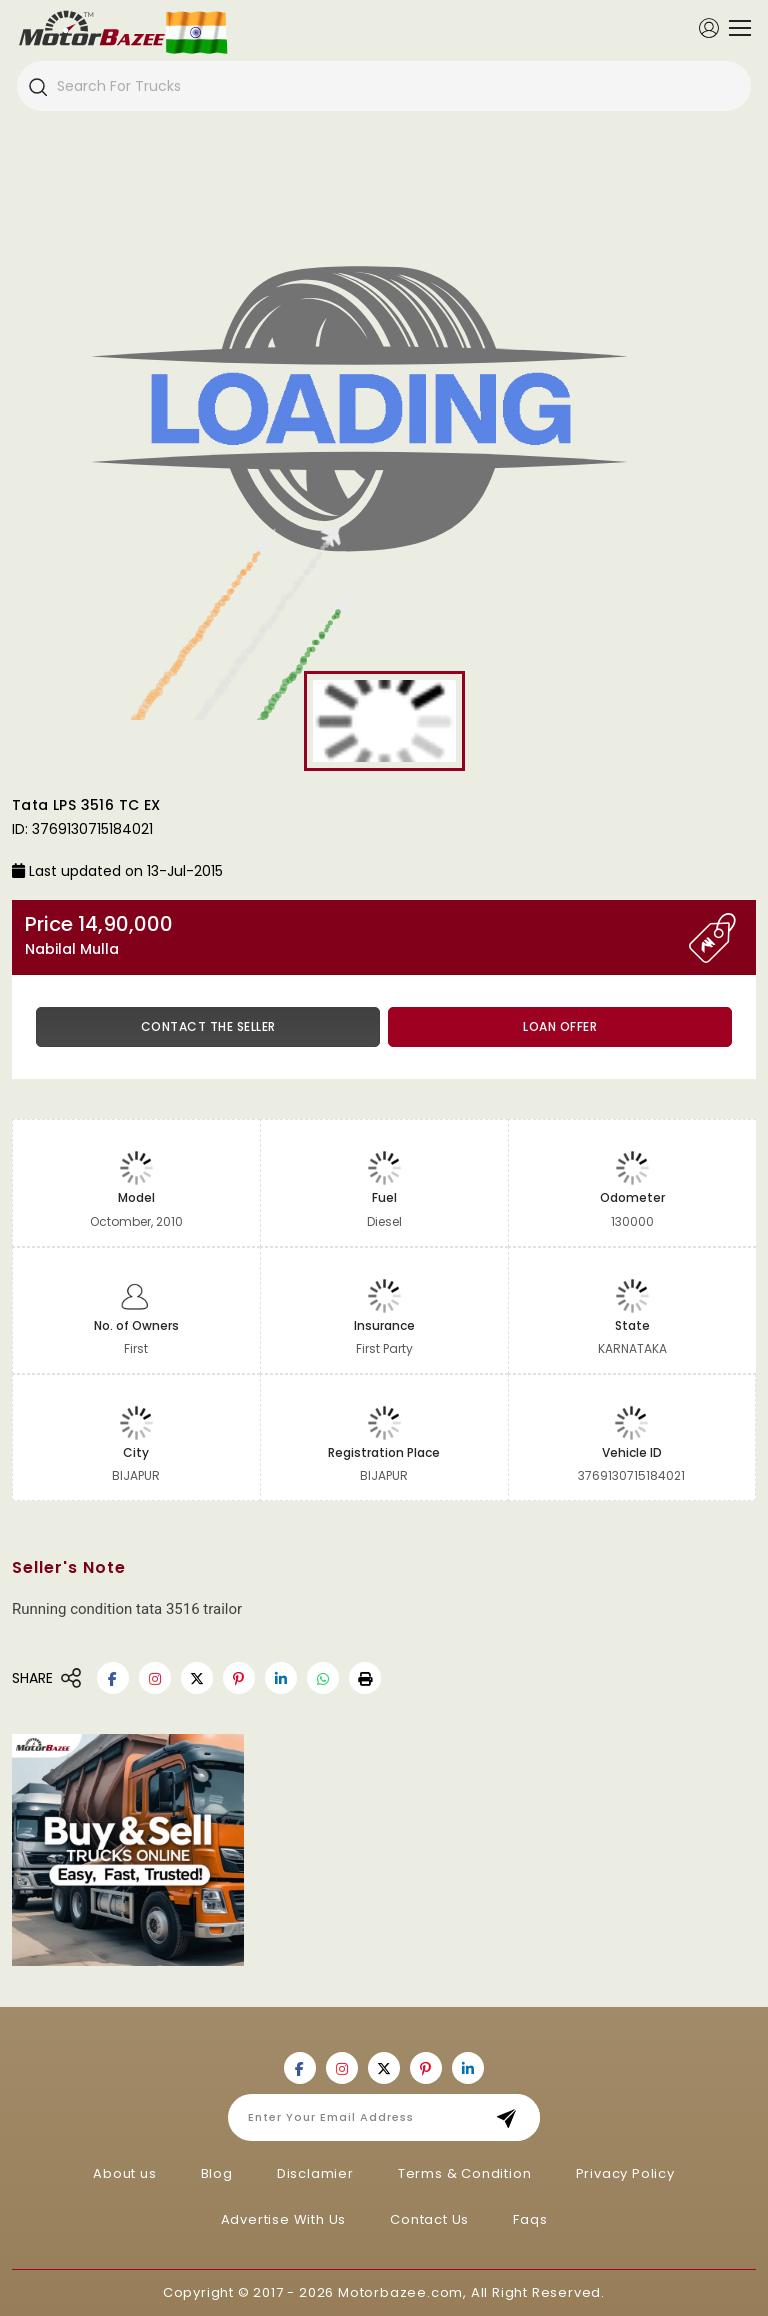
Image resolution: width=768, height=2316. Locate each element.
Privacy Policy (625, 2173)
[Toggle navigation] (735, 28)
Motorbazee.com (400, 2292)
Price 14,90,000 (357, 935)
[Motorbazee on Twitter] (197, 1678)
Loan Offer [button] (560, 1026)
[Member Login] (709, 27)
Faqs (530, 2219)
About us (124, 2173)
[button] (365, 1678)
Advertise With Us (284, 2219)
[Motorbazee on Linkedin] (281, 1678)
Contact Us (429, 2219)
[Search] (37, 86)
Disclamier (315, 2173)
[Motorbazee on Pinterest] (239, 1678)
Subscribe (512, 2117)
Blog (217, 2173)
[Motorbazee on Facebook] (113, 1678)
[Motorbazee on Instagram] (155, 1678)
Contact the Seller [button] (208, 1026)
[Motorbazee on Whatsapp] (323, 1678)
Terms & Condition (465, 2173)
